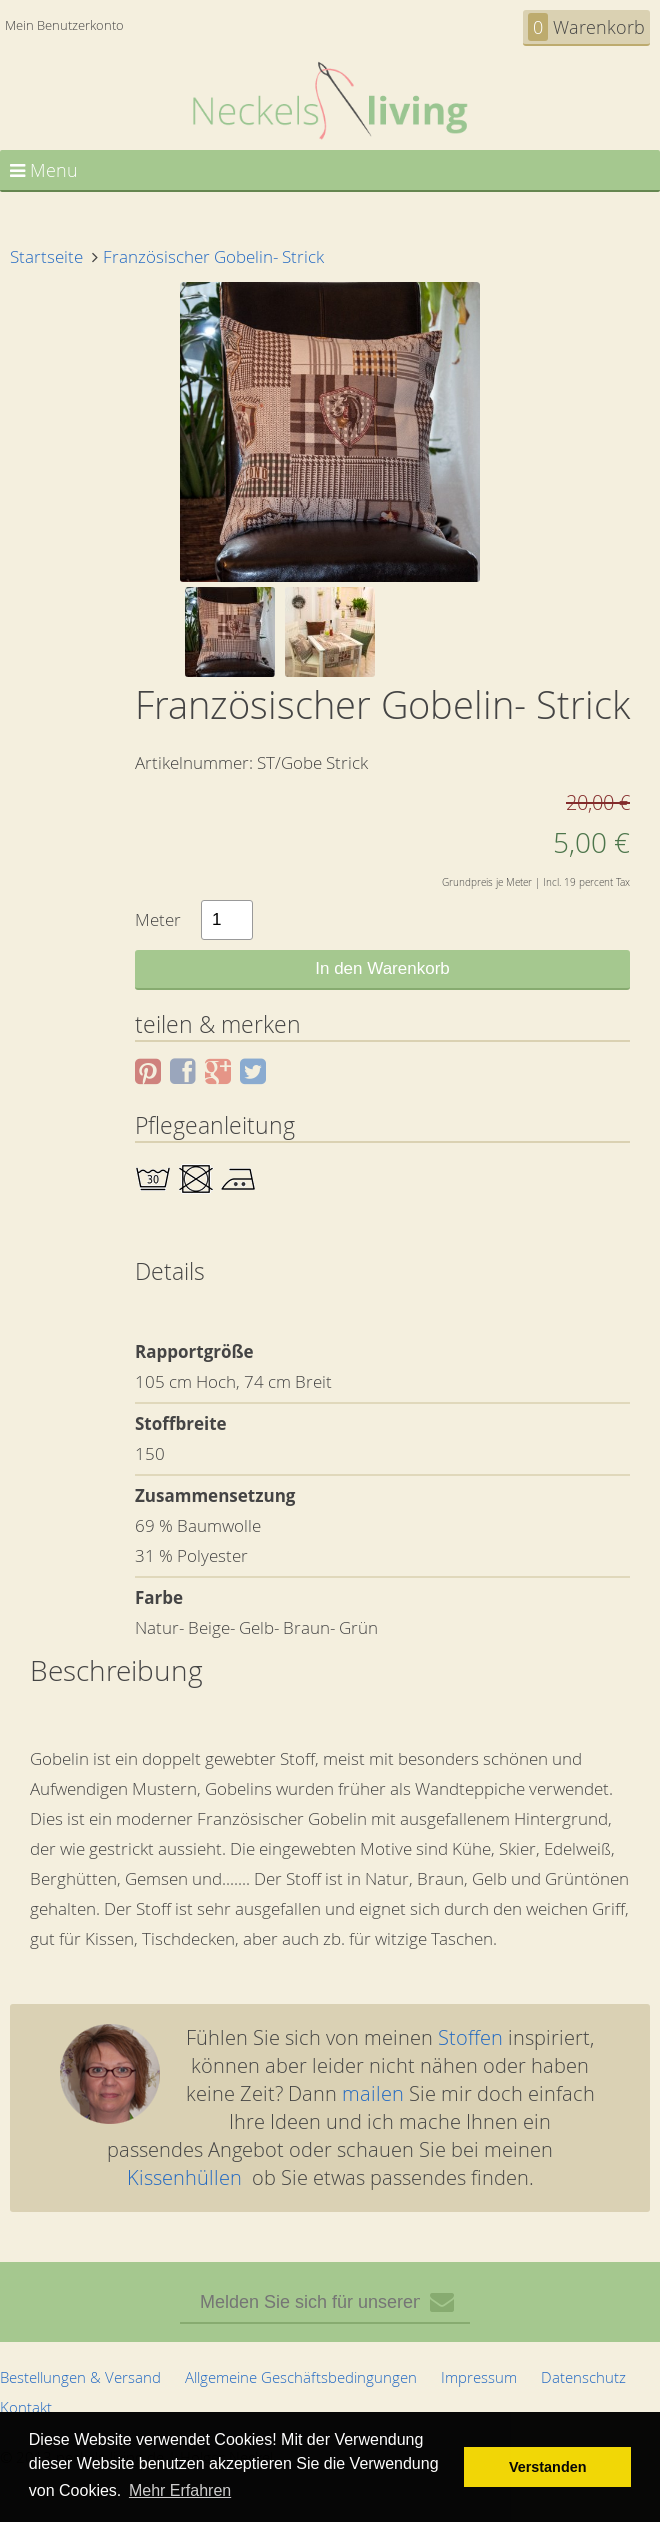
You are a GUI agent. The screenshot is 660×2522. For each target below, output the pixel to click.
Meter (158, 919)
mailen (373, 2093)
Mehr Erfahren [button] (180, 2490)
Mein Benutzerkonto (64, 25)
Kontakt (26, 2407)
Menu (44, 170)
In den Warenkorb (382, 968)
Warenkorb (586, 27)
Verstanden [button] (548, 2467)
